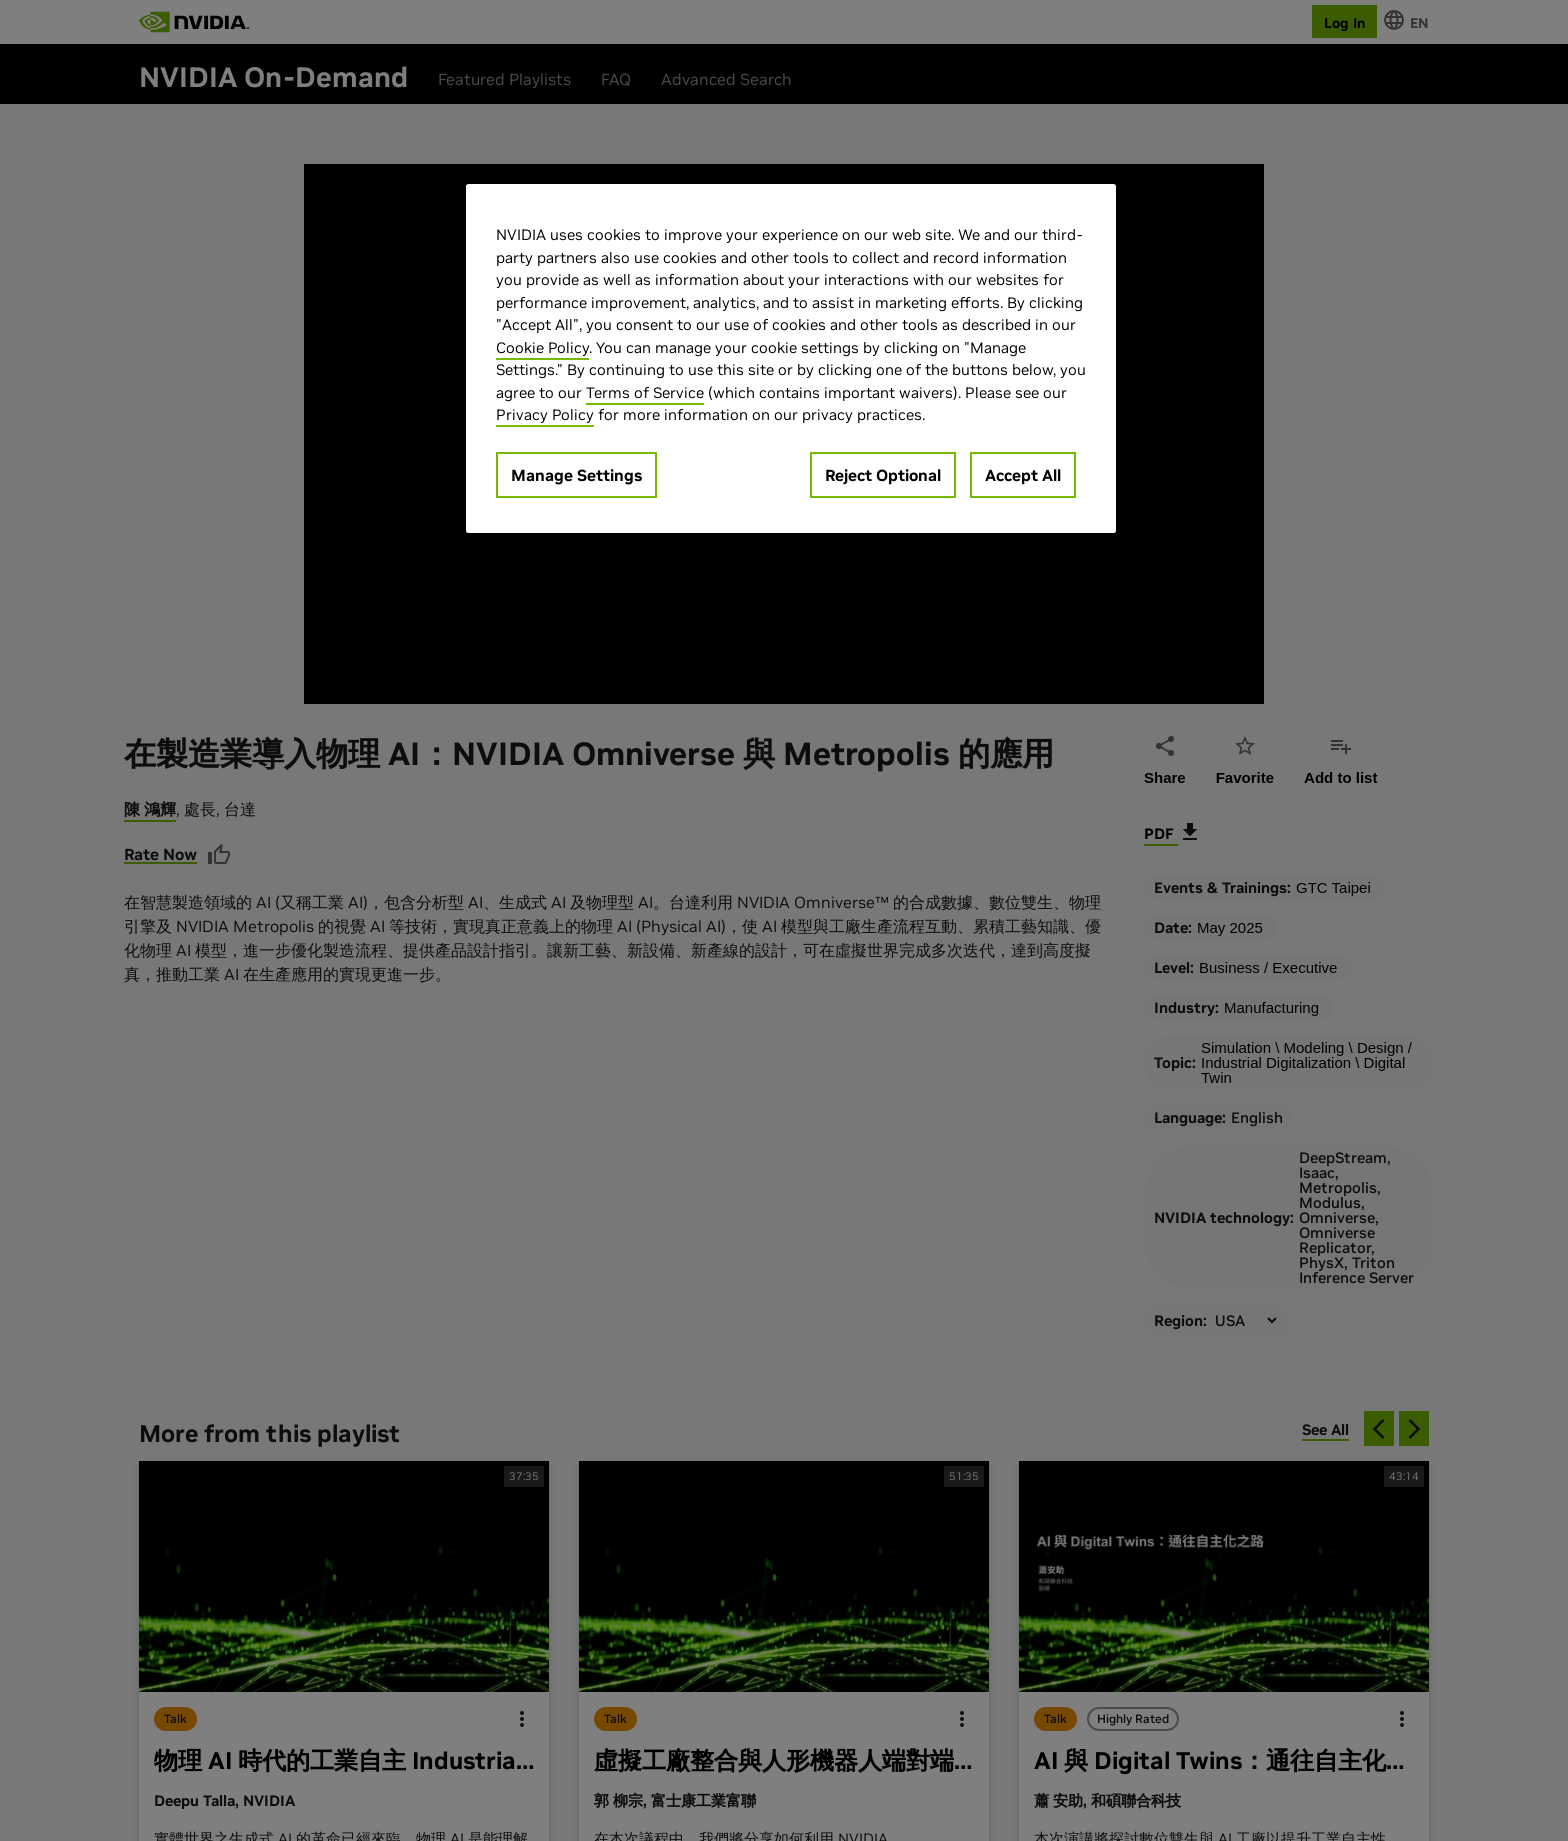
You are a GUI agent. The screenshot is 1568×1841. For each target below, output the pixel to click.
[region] (791, 358)
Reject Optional (883, 475)
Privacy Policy (545, 414)
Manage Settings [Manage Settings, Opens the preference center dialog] (576, 475)
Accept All (1023, 475)
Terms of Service (645, 392)
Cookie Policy (542, 347)
